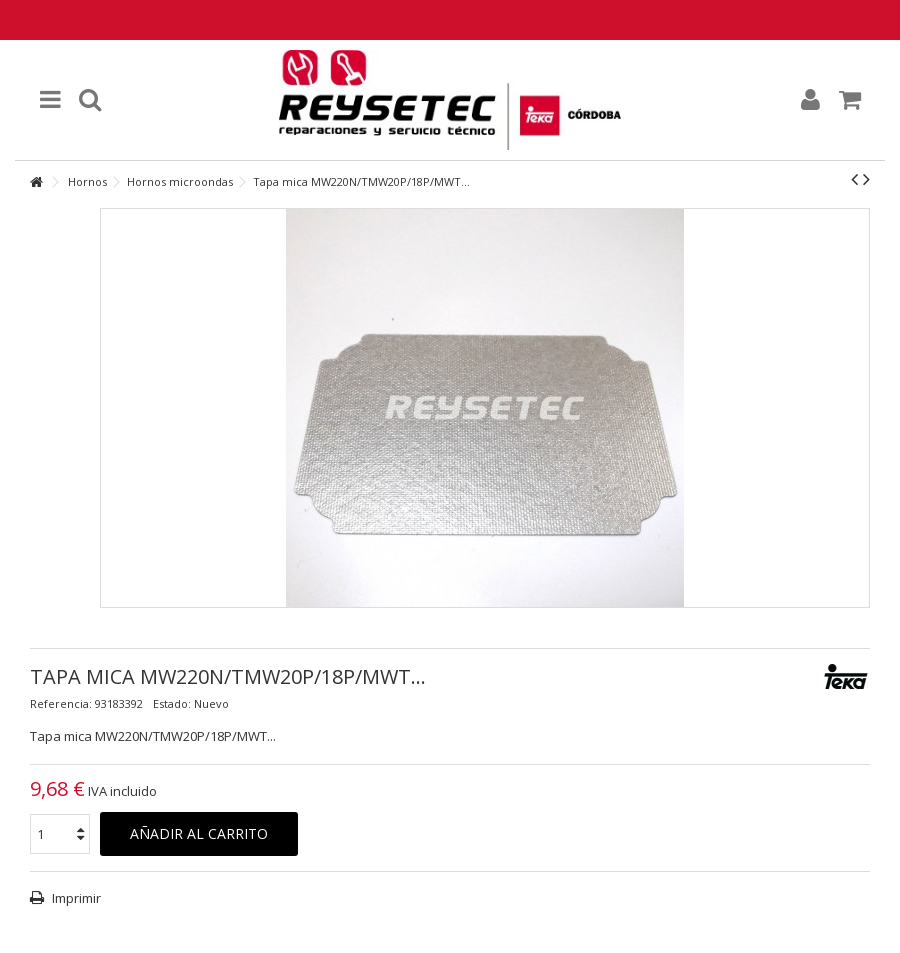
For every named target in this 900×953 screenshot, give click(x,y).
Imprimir (75, 898)
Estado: (172, 703)
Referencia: (61, 703)
